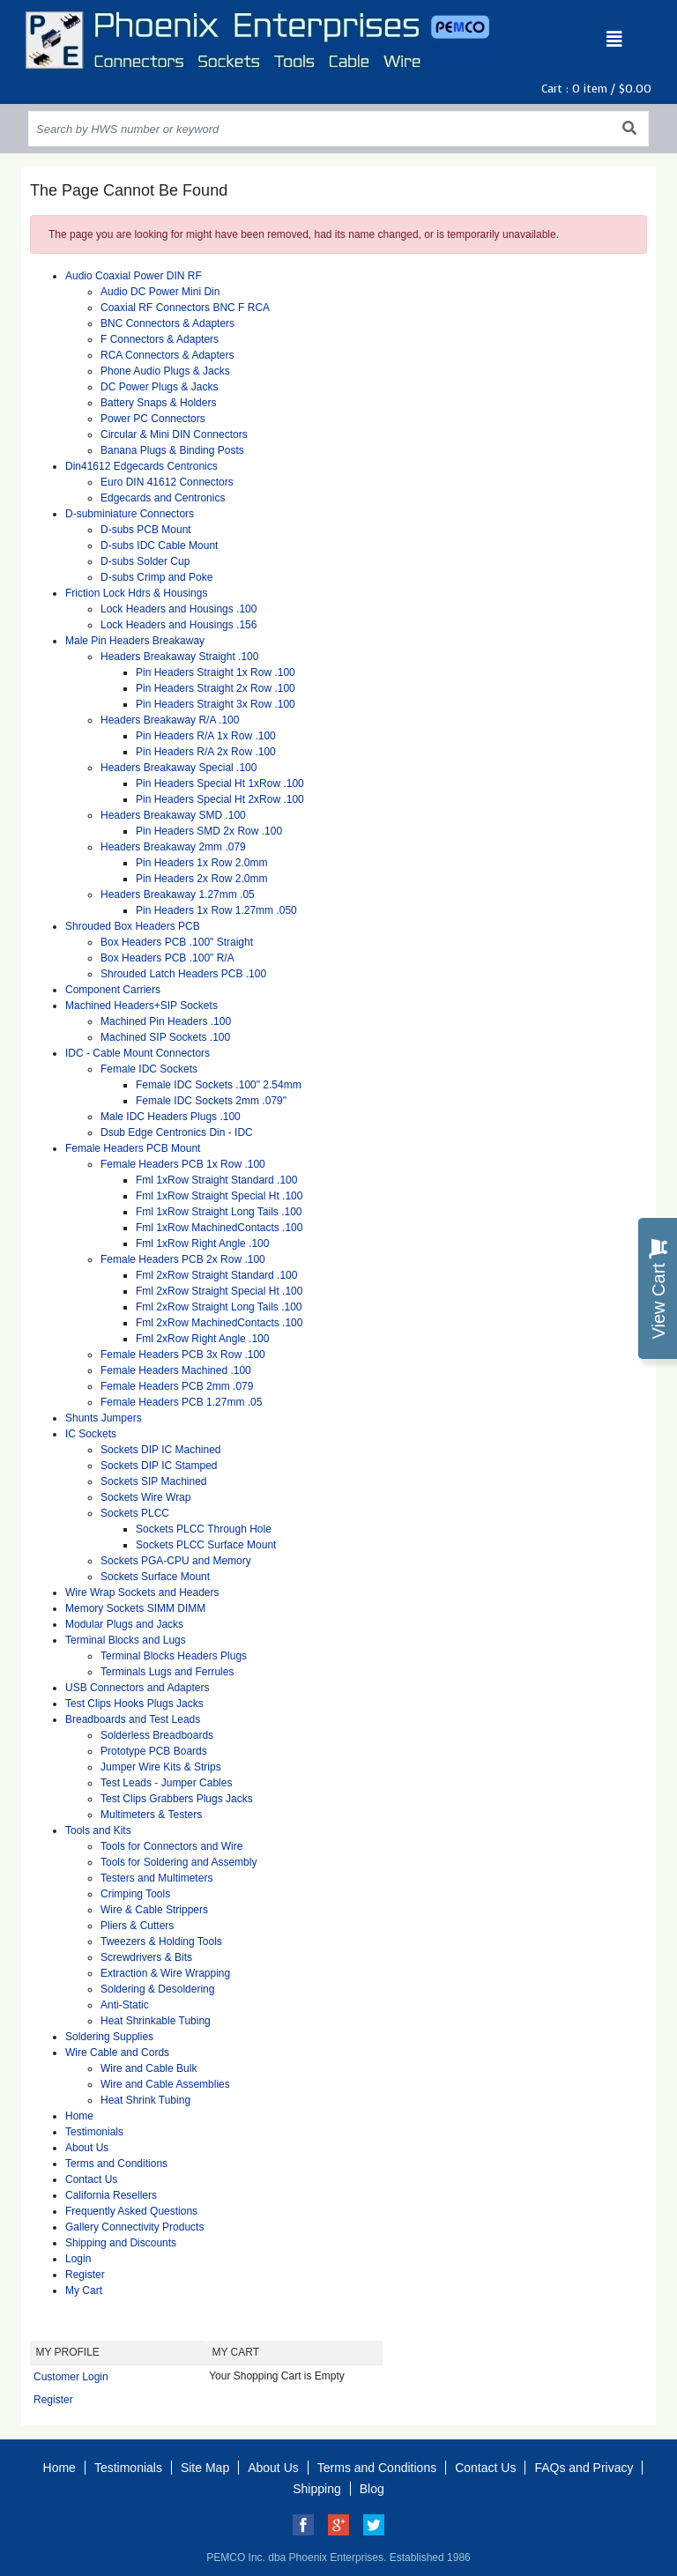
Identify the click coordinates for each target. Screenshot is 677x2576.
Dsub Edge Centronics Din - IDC (176, 1132)
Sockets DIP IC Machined (160, 1450)
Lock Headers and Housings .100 (178, 609)
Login (78, 2259)
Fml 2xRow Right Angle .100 (202, 1339)
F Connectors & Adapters (159, 339)
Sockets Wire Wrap (145, 1497)
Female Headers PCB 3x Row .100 (182, 1354)
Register (85, 2274)
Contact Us (91, 2179)
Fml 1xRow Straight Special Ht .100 (219, 1196)
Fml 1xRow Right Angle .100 (202, 1243)
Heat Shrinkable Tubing (155, 2021)
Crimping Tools (135, 1894)
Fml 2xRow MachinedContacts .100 (219, 1323)
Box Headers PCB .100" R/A (167, 958)
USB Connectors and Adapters (137, 1687)
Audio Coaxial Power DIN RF (133, 276)
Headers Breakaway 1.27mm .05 (177, 894)
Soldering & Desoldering (157, 1989)
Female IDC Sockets (148, 1069)
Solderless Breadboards (156, 1735)
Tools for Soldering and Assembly (178, 1862)
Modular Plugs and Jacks (124, 1624)
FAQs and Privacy (583, 2468)
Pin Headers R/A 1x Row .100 (206, 736)
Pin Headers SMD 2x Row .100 (209, 831)
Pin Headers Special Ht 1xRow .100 (220, 783)
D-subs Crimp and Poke (156, 577)
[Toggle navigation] (614, 39)
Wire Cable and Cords (117, 2052)
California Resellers (111, 2195)
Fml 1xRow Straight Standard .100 (216, 1180)
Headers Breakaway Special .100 (178, 767)
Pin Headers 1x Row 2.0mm (201, 863)
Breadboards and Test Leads (132, 1719)
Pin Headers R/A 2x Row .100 (206, 752)
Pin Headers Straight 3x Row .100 (215, 704)
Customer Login (70, 2377)
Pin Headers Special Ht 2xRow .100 (220, 799)
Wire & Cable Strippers (154, 1910)
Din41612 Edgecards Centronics (141, 466)
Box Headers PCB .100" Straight (176, 942)
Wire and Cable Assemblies (165, 2084)
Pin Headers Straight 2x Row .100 (215, 688)
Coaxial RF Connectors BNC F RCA (185, 307)
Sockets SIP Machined (153, 1481)
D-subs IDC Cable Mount (159, 545)
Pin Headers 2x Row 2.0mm (201, 878)
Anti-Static (124, 2005)
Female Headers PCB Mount (132, 1148)
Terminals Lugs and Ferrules (167, 1672)
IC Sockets (90, 1434)
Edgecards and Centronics (162, 498)
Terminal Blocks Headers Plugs (173, 1656)
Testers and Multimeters (156, 1878)
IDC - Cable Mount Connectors (137, 1053)
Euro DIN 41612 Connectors (167, 482)
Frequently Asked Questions (131, 2211)
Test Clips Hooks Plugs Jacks (134, 1703)
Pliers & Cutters (137, 1925)
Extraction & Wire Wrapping (165, 1973)
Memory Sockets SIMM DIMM (135, 1608)
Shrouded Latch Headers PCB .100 (183, 974)
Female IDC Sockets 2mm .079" (211, 1101)
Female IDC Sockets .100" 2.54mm (218, 1085)
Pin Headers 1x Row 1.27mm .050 (216, 910)
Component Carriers (112, 990)
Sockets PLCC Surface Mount (206, 1545)
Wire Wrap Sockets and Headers (142, 1592)
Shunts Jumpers (103, 1418)
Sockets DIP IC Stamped (159, 1465)
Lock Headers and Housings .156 (178, 625)
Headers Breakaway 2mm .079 (173, 847)
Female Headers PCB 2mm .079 (176, 1386)
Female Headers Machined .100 (175, 1370)
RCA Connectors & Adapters (167, 355)
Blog (372, 2489)
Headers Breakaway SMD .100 (173, 815)
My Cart (83, 2290)
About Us (86, 2148)
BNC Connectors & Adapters (167, 323)
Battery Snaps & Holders (158, 403)
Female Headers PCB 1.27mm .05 (181, 1402)
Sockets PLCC (134, 1513)
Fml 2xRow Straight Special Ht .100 (219, 1291)
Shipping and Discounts (120, 2243)
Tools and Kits (98, 1830)
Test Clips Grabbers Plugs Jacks (176, 1799)
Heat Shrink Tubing (145, 2100)
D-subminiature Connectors (129, 514)
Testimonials (94, 2132)
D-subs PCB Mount (145, 529)
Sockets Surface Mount (155, 1576)
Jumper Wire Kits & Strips (160, 1767)
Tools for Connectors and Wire (171, 1846)
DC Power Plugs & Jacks (159, 387)
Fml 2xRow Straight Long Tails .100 (219, 1307)
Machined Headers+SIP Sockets (141, 1005)
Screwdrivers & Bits (146, 1957)
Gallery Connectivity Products (134, 2227)
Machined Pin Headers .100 (165, 1021)
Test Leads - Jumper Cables (166, 1783)
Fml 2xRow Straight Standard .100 (216, 1275)
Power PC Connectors (152, 418)
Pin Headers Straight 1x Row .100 (215, 672)
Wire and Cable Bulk (148, 2068)
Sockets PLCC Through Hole (204, 1529)
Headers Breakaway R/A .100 (169, 720)
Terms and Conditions (116, 2163)
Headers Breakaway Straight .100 (179, 656)
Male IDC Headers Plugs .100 (170, 1116)
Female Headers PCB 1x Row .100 (182, 1164)
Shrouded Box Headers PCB (132, 926)
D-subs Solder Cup (145, 561)
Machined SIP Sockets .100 (165, 1037)
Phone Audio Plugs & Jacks (165, 371)
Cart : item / (596, 88)
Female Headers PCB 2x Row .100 (182, 1259)
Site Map (205, 2468)
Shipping (317, 2489)
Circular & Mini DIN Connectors (174, 434)
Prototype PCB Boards (153, 1751)
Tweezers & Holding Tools (161, 1941)
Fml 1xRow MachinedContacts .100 (219, 1227)
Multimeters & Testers (151, 1814)
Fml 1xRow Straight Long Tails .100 (219, 1212)
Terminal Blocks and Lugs (125, 1640)
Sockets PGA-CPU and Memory (175, 1561)
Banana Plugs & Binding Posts (172, 450)
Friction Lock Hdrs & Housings (136, 593)
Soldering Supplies (109, 2036)
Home (79, 2116)
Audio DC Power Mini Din (159, 292)
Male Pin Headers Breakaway (135, 641)
